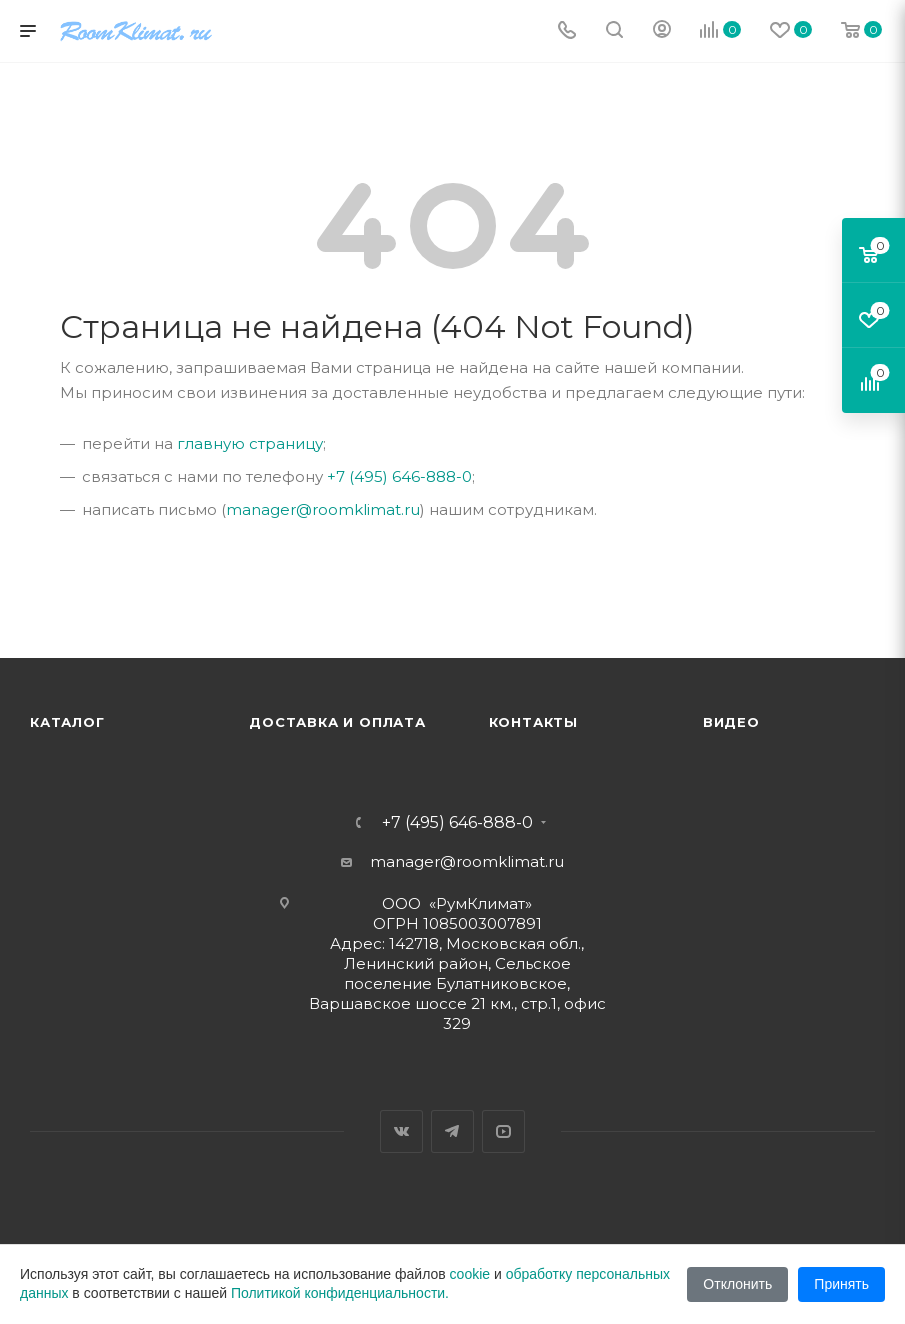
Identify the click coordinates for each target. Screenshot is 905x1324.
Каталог (67, 722)
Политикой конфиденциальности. (340, 1293)
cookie (470, 1274)
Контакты (533, 722)
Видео (731, 722)
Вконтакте (401, 1131)
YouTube (503, 1131)
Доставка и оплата (337, 722)
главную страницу (250, 443)
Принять (841, 1284)
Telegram (452, 1131)
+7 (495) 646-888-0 (399, 476)
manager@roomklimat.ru (323, 509)
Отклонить (737, 1284)
